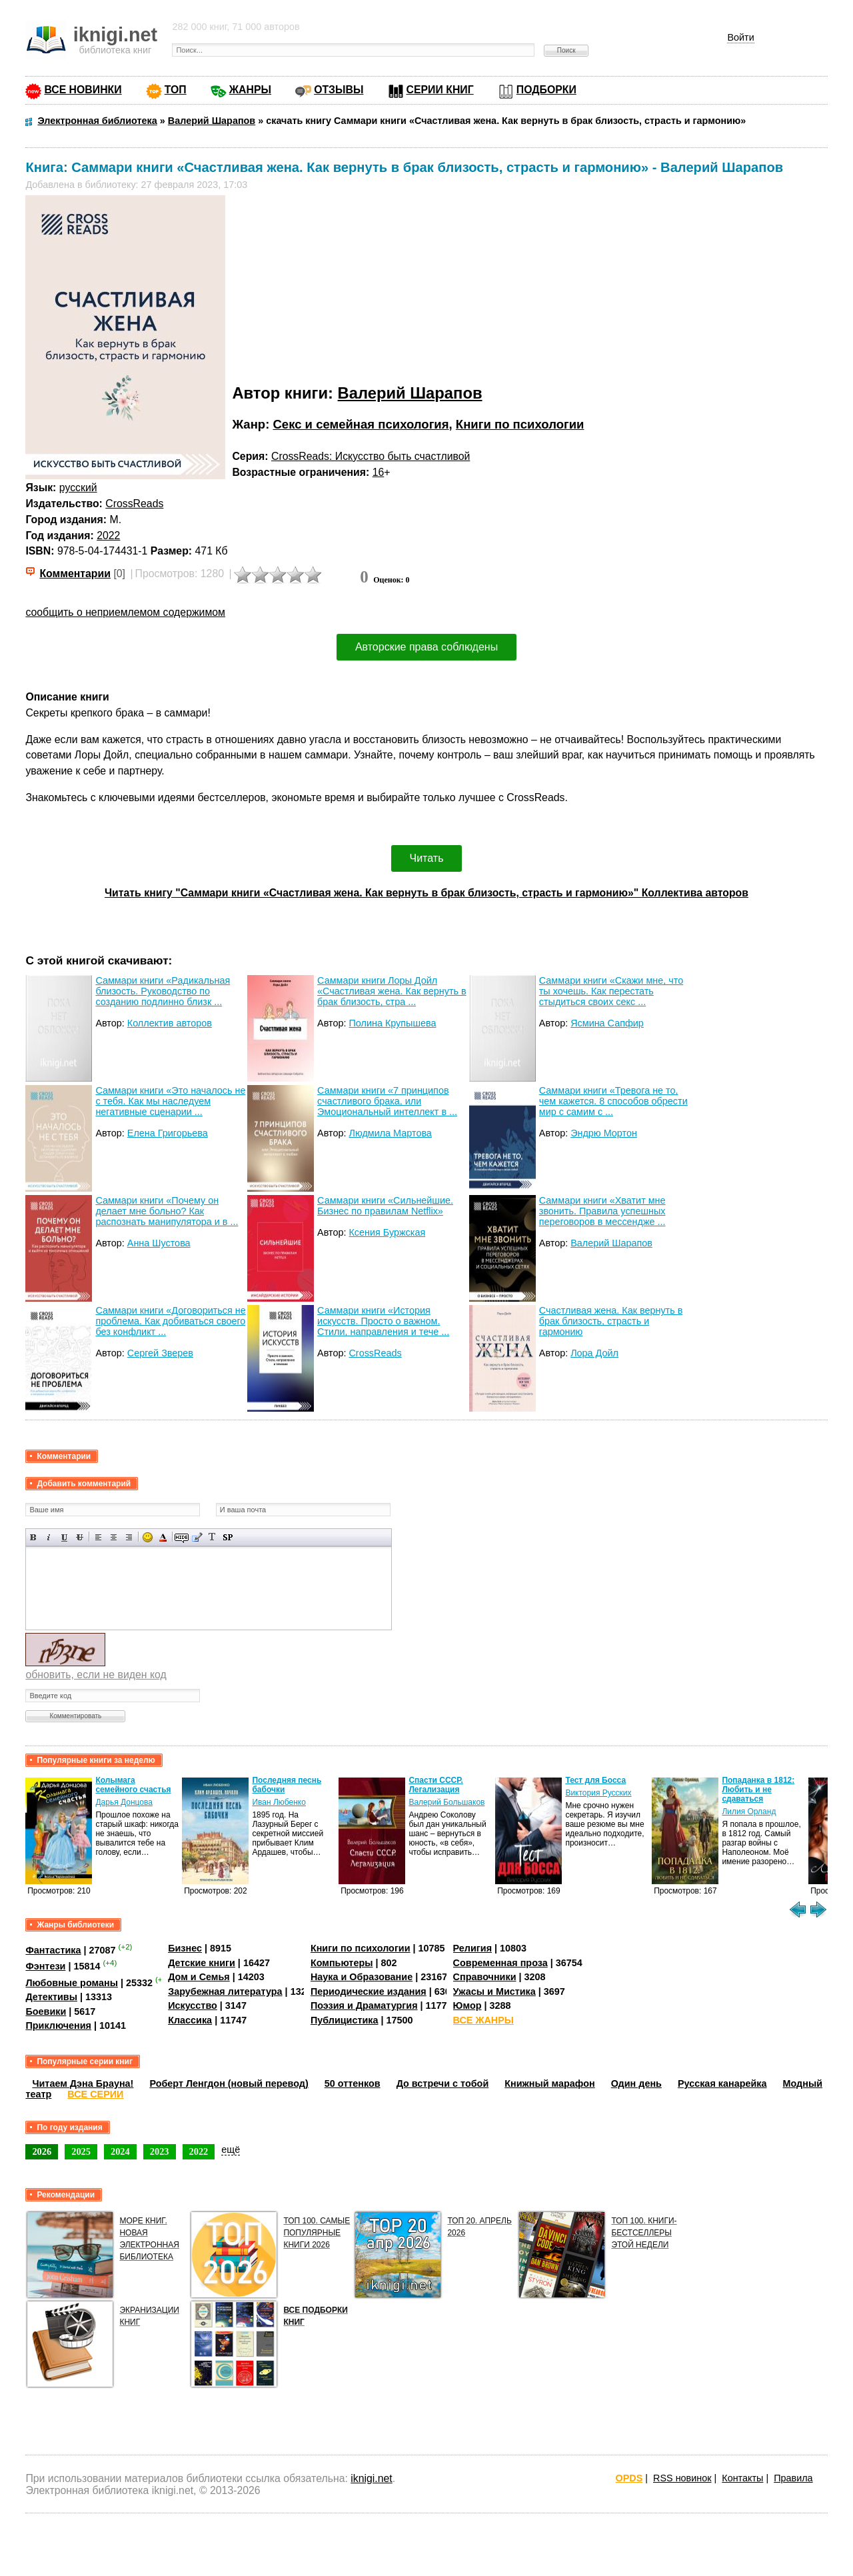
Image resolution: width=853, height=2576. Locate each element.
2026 (41, 2151)
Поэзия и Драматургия (364, 2005)
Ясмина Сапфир (607, 1023)
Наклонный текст (49, 1537)
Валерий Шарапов (410, 393)
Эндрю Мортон (603, 1133)
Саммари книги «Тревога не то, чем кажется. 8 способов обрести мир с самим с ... (613, 1101)
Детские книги (201, 1962)
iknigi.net (371, 2478)
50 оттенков (353, 2083)
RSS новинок (682, 2478)
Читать (427, 858)
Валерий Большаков (447, 1802)
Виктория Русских (599, 1793)
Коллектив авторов (169, 1023)
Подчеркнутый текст (64, 1537)
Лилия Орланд (749, 1811)
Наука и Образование (362, 1976)
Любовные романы (71, 1982)
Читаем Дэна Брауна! (82, 2083)
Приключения (58, 2025)
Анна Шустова (159, 1243)
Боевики (45, 2011)
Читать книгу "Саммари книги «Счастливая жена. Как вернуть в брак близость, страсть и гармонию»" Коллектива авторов (426, 892)
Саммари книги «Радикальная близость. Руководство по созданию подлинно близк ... (162, 991)
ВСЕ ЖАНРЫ (483, 2020)
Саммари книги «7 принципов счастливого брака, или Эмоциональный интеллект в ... (387, 1101)
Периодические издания (368, 1991)
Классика (190, 2020)
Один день (636, 2083)
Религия (472, 1948)
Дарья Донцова (124, 1802)
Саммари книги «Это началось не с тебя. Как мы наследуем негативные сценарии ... (170, 1101)
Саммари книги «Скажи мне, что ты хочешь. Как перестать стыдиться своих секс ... (611, 991)
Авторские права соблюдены (426, 646)
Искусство (192, 2005)
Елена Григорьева (167, 1133)
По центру (113, 1537)
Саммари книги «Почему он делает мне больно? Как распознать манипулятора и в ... (166, 1211)
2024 (120, 2151)
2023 (159, 2151)
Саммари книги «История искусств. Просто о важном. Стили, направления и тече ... (383, 1321)
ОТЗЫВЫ (338, 89)
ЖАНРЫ (250, 89)
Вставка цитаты (197, 1537)
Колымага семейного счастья (133, 1785)
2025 (81, 2151)
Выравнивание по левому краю (98, 1537)
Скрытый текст (181, 1537)
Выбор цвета (163, 1537)
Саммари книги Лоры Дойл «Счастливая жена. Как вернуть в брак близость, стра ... (391, 991)
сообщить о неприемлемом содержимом (125, 612)
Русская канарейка (722, 2083)
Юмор (467, 2005)
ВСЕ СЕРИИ (95, 2094)
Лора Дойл (594, 1353)
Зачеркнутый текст (79, 1537)
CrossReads (134, 503)
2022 (108, 535)
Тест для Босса (596, 1780)
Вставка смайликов (147, 1537)
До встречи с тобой (443, 2083)
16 (379, 472)
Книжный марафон (549, 2083)
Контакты (742, 2478)
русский (78, 487)
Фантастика (53, 1950)
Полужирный (33, 1537)
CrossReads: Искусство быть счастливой (370, 456)
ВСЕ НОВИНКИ (82, 89)
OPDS (629, 2478)
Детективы (51, 1996)
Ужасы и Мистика (494, 1991)
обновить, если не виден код (95, 1674)
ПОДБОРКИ (546, 89)
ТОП (176, 89)
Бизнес (185, 1948)
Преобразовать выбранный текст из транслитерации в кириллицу (212, 1537)
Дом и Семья (199, 1976)
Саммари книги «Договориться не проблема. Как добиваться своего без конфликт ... (170, 1321)
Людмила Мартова (390, 1133)
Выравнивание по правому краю (129, 1537)
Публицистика (345, 2020)
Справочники (484, 1976)
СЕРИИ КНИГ (440, 89)
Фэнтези (45, 1966)
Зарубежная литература (225, 1991)
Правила (793, 2478)
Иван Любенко (279, 1802)
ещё (230, 2149)
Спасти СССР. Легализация (436, 1785)
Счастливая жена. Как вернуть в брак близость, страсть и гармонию (611, 1321)
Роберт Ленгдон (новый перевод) (228, 2083)
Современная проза (500, 1962)
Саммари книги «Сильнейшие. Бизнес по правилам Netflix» (385, 1205)
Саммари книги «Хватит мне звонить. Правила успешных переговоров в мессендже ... (602, 1211)
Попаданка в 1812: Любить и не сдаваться (758, 1790)
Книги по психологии (520, 424)
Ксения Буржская (387, 1232)
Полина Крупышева (392, 1023)
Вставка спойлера (227, 1537)
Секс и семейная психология (360, 424)
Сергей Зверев (160, 1353)
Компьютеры (342, 1962)
